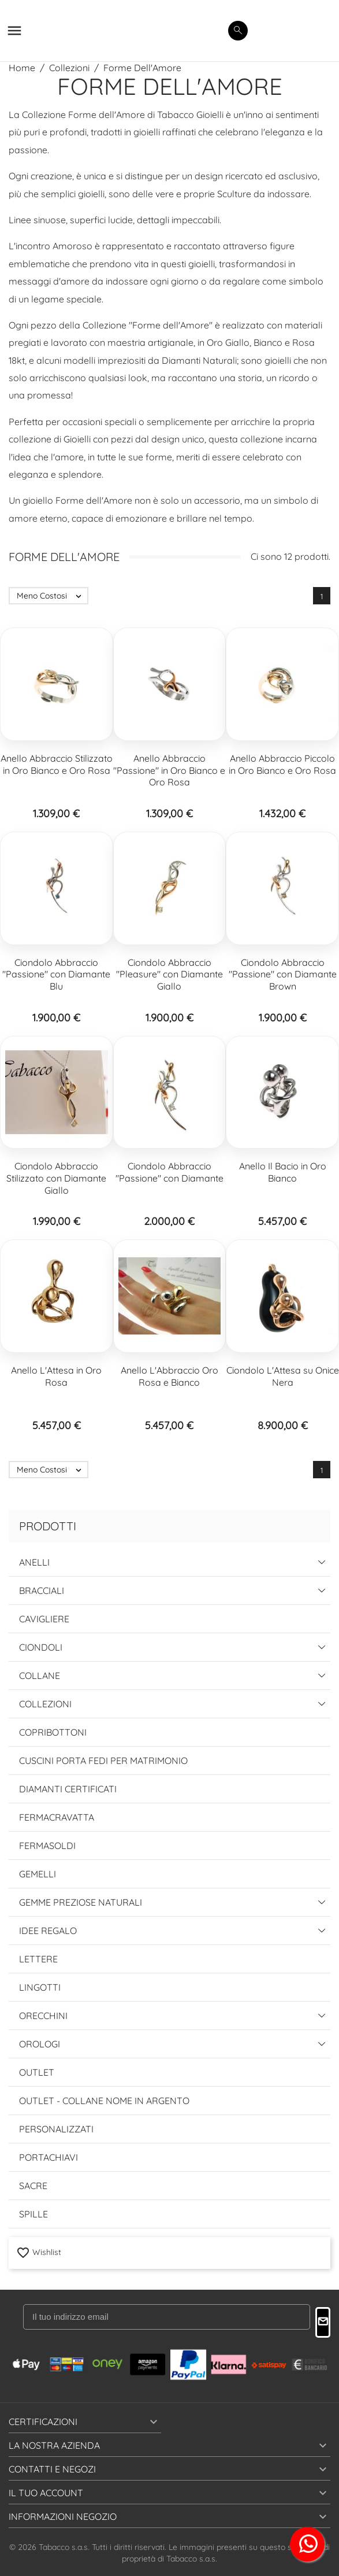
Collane (39, 1675)
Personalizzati (56, 2129)
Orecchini (43, 2015)
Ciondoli (40, 1647)
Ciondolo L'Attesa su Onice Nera (282, 1376)
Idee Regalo (48, 1930)
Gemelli (37, 1874)
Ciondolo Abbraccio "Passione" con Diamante (169, 1172)
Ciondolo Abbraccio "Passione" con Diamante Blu (56, 974)
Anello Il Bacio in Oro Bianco (282, 1172)
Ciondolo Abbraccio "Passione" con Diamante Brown (283, 974)
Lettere (38, 1959)
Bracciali (41, 1590)
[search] (238, 30)
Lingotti (40, 1987)
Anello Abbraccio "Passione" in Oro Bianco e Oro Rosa (169, 770)
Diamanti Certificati (68, 1789)
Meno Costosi (52, 595)
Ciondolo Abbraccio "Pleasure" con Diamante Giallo (169, 974)
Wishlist (38, 2252)
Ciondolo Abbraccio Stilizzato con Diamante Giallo (56, 1178)
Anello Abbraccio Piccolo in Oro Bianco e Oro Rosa (282, 764)
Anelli (34, 1562)
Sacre (33, 2185)
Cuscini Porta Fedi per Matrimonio (103, 1760)
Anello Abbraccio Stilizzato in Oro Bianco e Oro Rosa (57, 764)
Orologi (39, 2044)
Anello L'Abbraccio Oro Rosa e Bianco (169, 1376)
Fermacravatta (56, 1817)
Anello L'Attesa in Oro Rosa (56, 1376)
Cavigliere (44, 1619)
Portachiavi (48, 2157)
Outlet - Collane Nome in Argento (104, 2100)
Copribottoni (53, 1732)
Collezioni (45, 1704)
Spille (33, 2214)
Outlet (36, 2072)
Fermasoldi (47, 1845)
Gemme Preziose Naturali (80, 1902)
